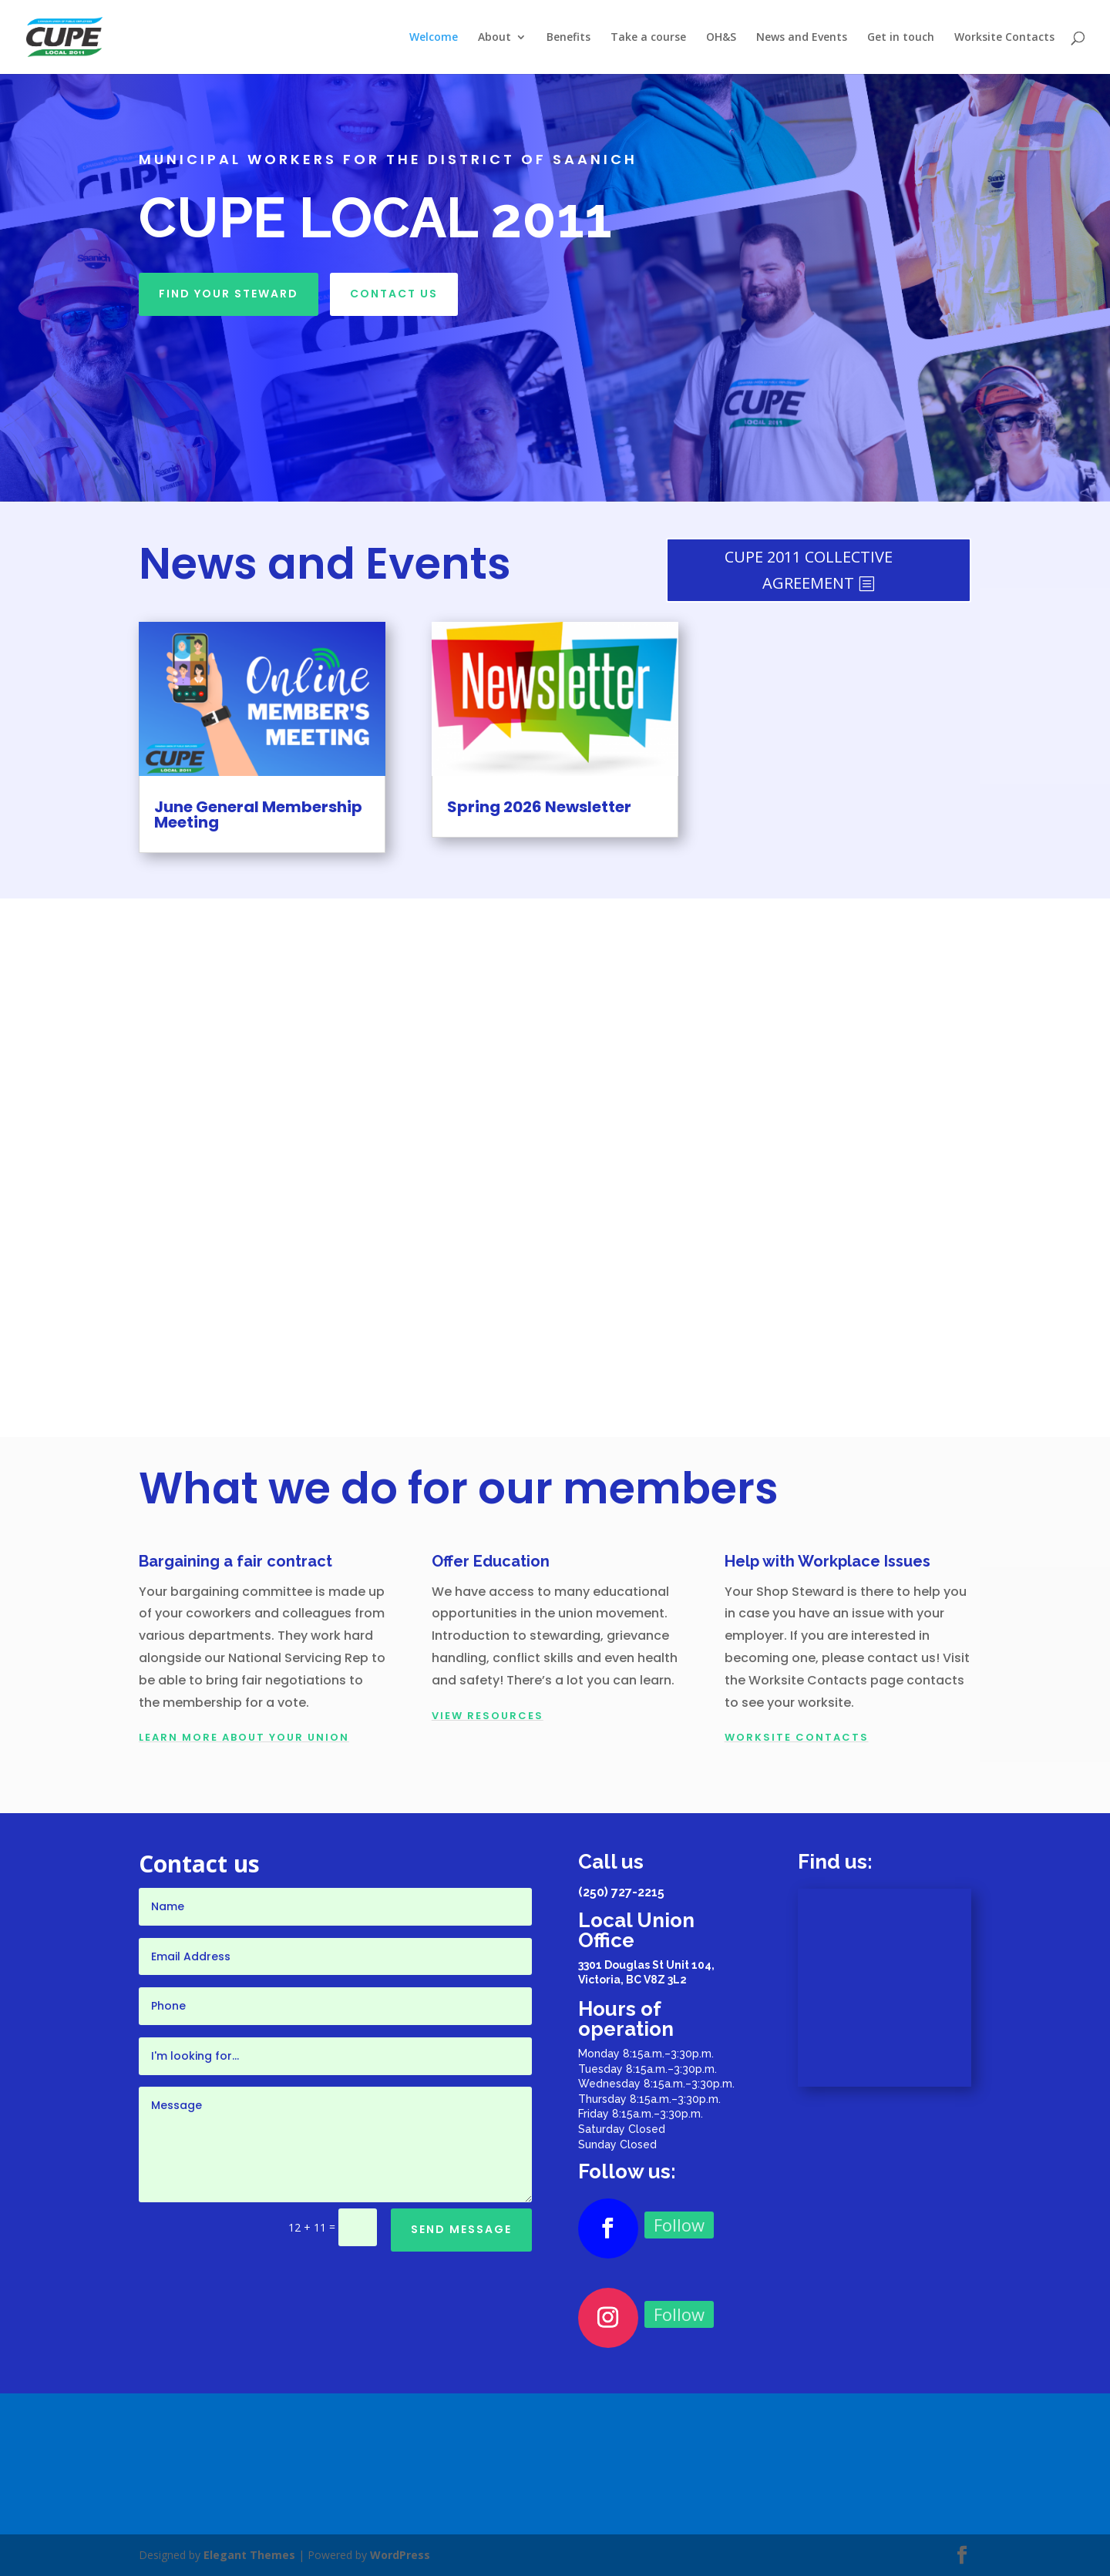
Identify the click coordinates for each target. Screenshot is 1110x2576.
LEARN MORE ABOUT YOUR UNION (244, 1737)
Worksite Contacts (1004, 38)
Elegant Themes (249, 2554)
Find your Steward (228, 293)
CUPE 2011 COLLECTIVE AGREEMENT (809, 569)
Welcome (433, 38)
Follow (679, 2224)
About (494, 38)
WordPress (400, 2554)
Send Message (461, 2229)
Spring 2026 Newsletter (539, 807)
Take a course (648, 38)
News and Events (801, 38)
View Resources (487, 1715)
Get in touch (900, 38)
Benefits (568, 38)
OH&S (721, 38)
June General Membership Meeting (258, 814)
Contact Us (394, 293)
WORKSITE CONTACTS (797, 1737)
